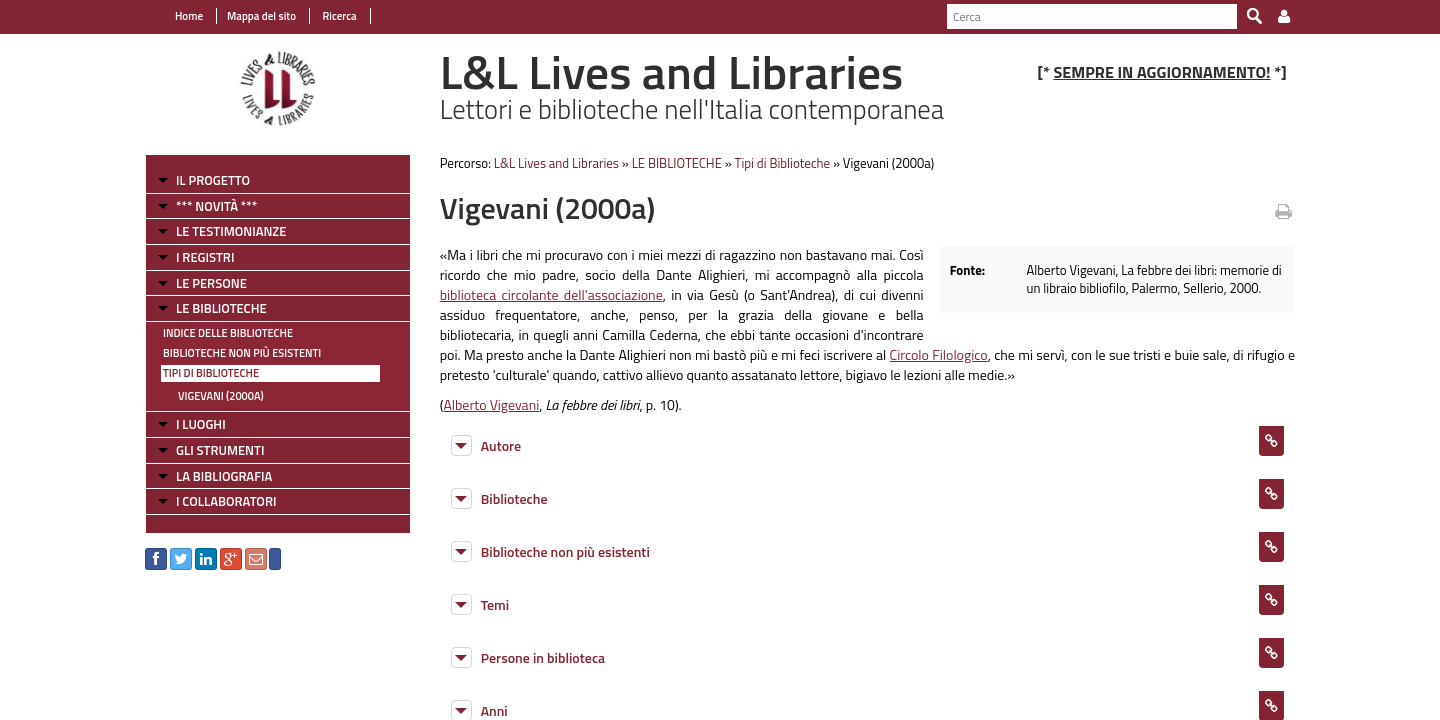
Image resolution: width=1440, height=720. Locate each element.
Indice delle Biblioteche (228, 333)
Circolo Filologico (939, 354)
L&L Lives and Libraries (556, 163)
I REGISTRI (205, 257)
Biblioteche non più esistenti (242, 353)
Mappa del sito (261, 16)
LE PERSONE (211, 283)
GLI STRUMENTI (220, 450)
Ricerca (338, 16)
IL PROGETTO (213, 180)
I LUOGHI (201, 424)
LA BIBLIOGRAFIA (224, 476)
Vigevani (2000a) (221, 396)
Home (189, 16)
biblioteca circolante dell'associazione (551, 294)
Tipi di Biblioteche (211, 373)
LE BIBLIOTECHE (221, 308)
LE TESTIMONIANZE (231, 231)
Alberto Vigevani (491, 404)
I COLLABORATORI (226, 501)
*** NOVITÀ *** (216, 206)
